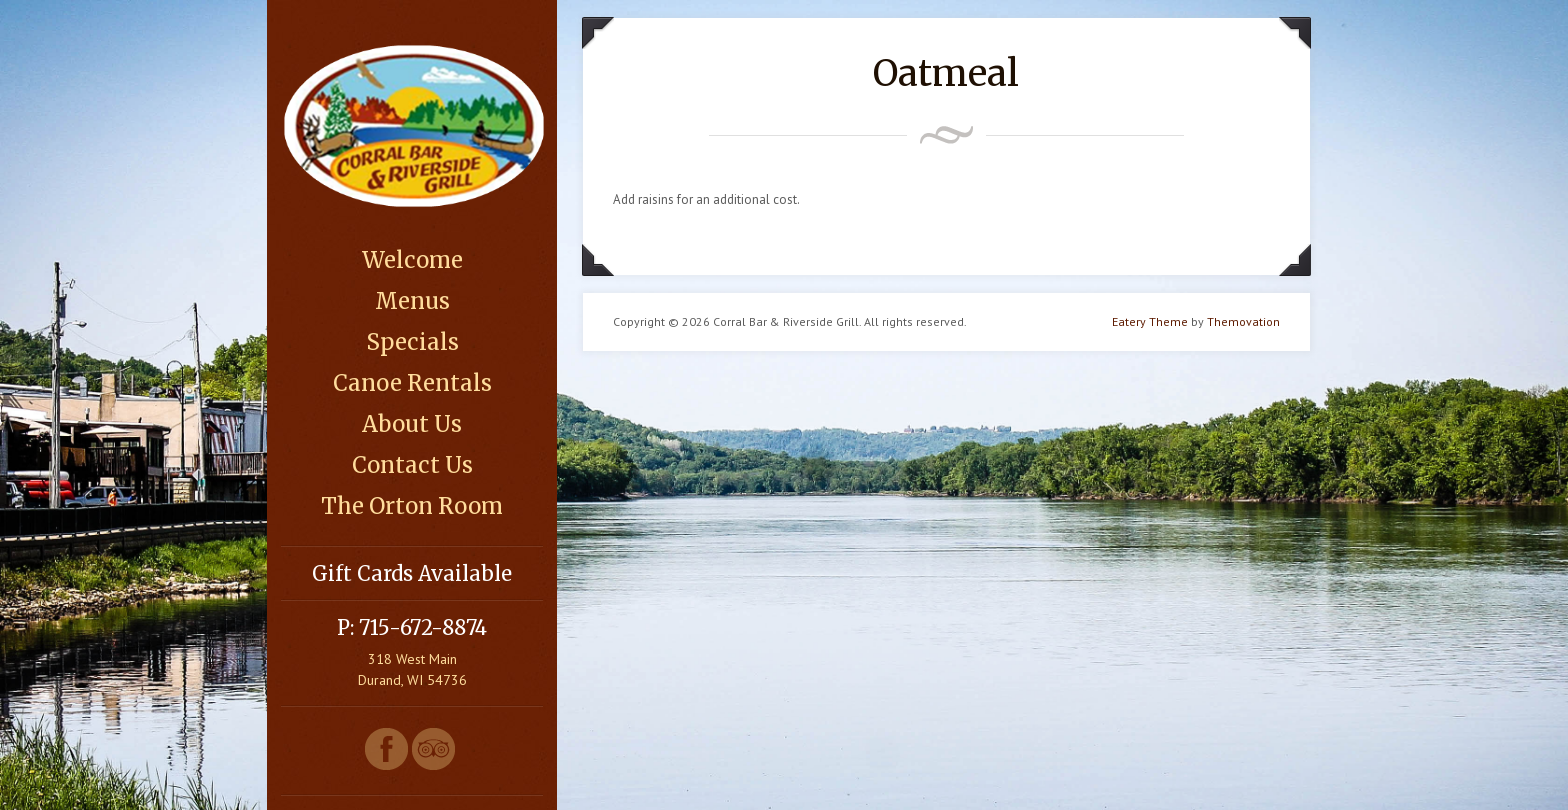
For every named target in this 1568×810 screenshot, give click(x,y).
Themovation (1243, 321)
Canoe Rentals (412, 383)
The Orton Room (412, 506)
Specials (412, 342)
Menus (412, 301)
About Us (412, 424)
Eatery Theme (1150, 321)
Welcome (412, 260)
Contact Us (412, 465)
